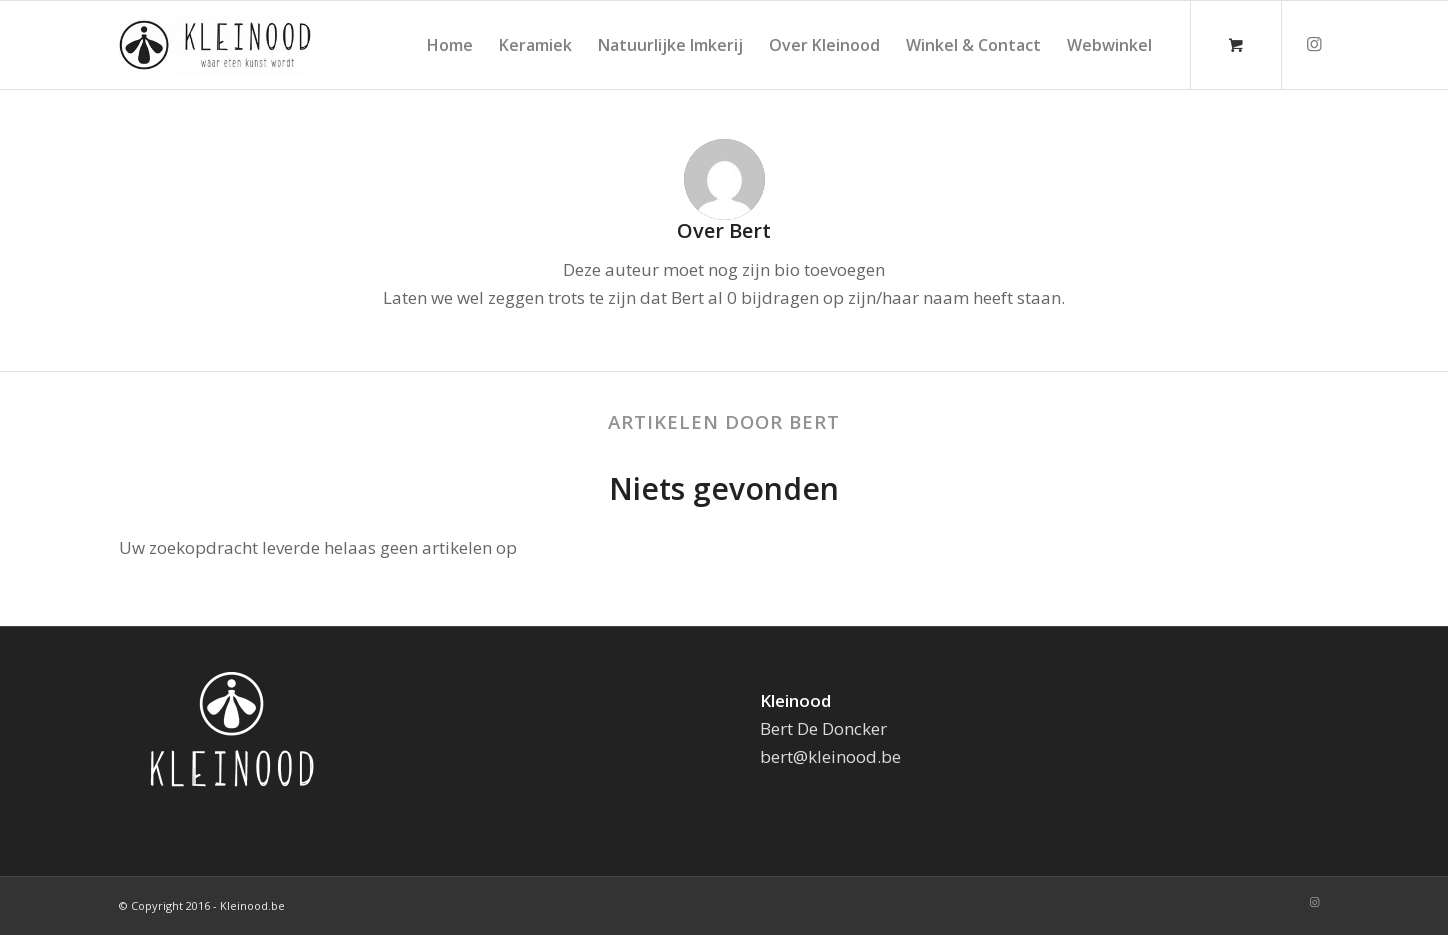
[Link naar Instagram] (1314, 44)
